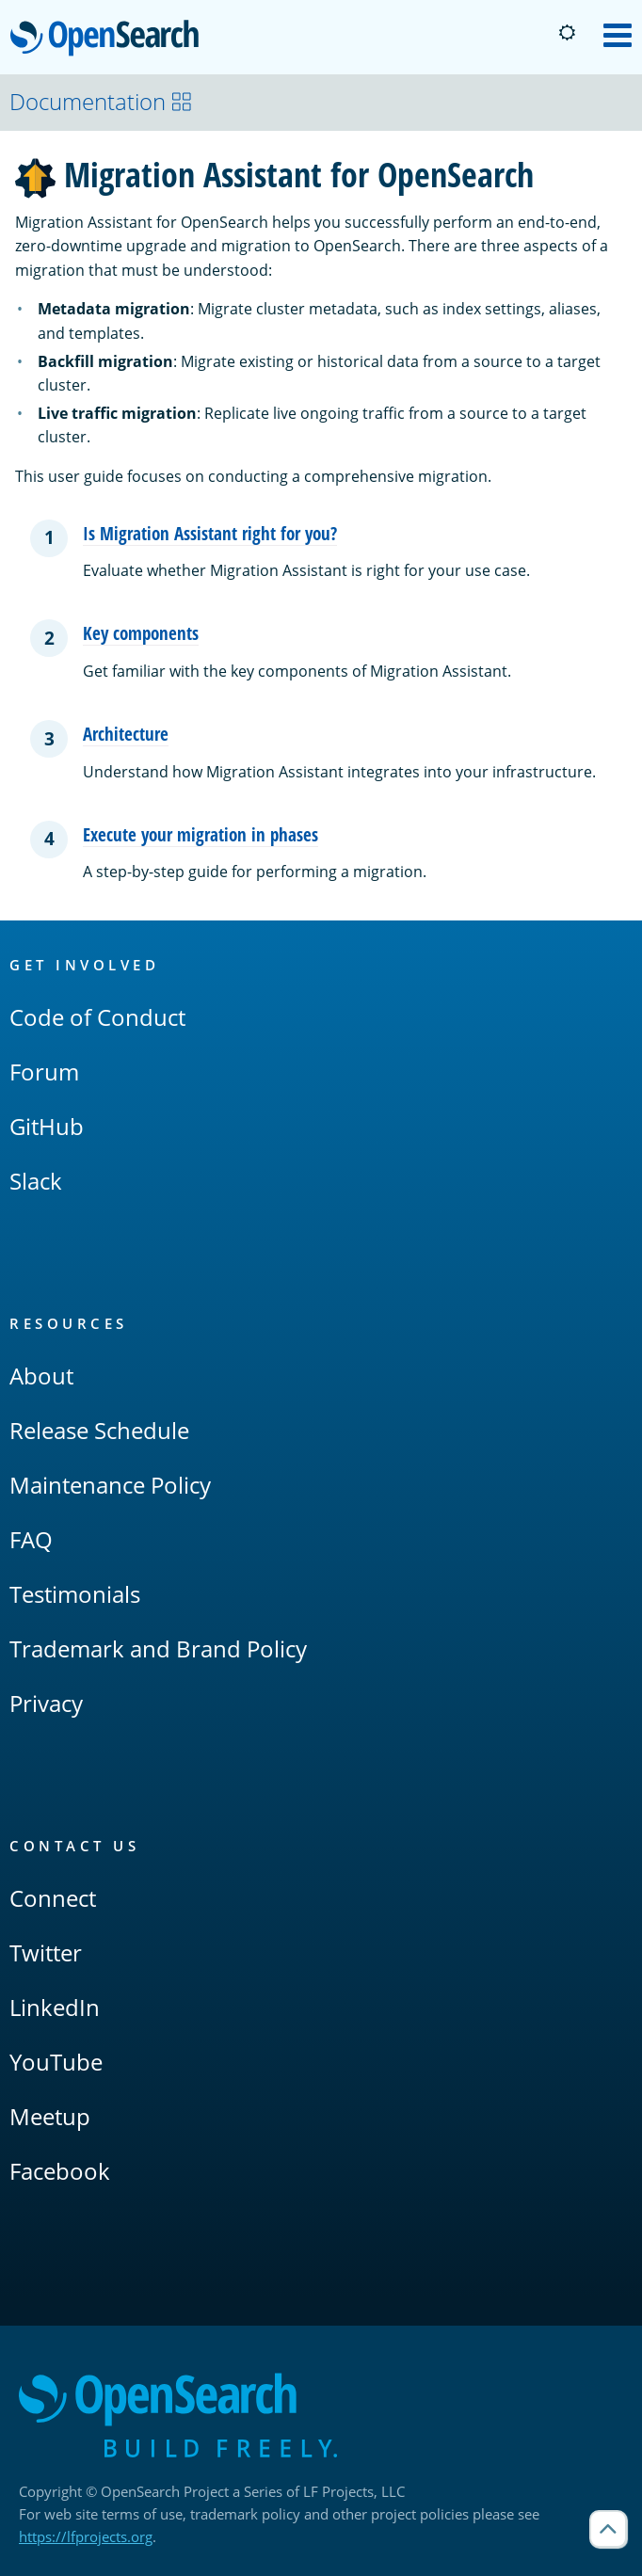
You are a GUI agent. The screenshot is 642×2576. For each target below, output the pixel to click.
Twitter (45, 1952)
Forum (44, 1071)
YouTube (56, 2061)
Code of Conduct (97, 1016)
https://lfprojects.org (85, 2536)
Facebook (59, 2170)
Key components (141, 633)
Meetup (49, 2116)
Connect (52, 1897)
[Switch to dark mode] (566, 33)
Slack (35, 1180)
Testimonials (74, 1593)
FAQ (31, 1539)
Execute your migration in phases (200, 834)
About (41, 1375)
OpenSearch (109, 39)
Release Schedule (99, 1430)
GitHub (46, 1126)
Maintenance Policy (110, 1484)
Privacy (46, 1703)
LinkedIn (54, 2007)
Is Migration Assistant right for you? (210, 533)
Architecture (126, 733)
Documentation (101, 101)
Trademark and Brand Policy (158, 1648)
